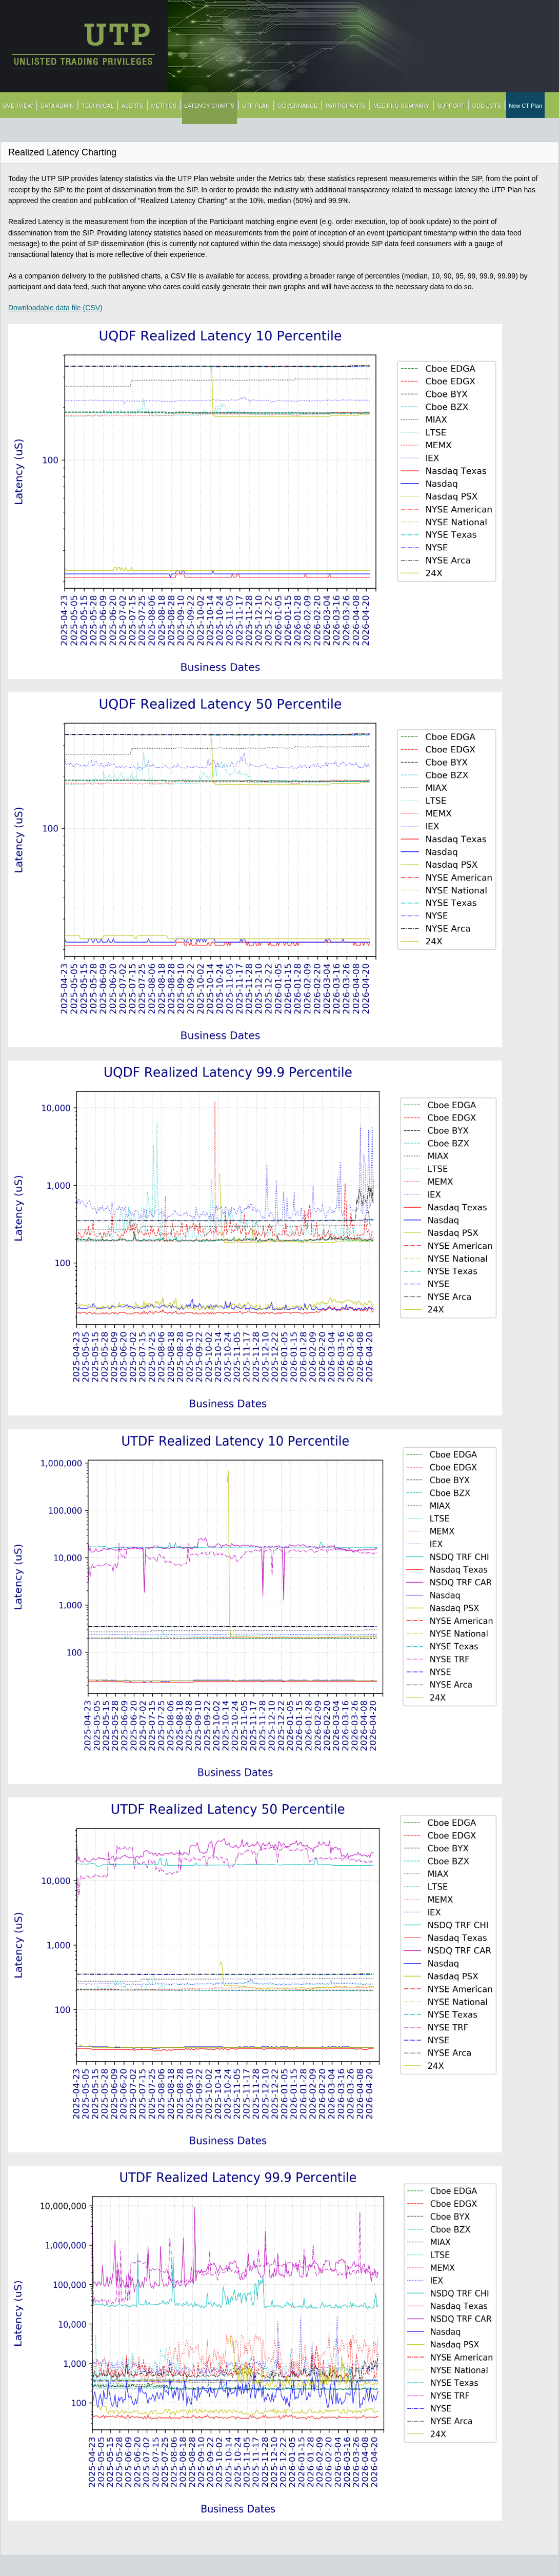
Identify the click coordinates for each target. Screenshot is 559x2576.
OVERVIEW (18, 106)
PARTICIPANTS (346, 106)
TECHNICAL (98, 106)
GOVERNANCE (297, 106)
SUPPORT (451, 106)
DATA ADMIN (57, 106)
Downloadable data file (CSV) (55, 308)
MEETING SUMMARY (401, 106)
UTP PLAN (256, 106)
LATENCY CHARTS (210, 106)
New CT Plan (525, 106)
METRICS (164, 106)
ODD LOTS (486, 106)
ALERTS (133, 106)
